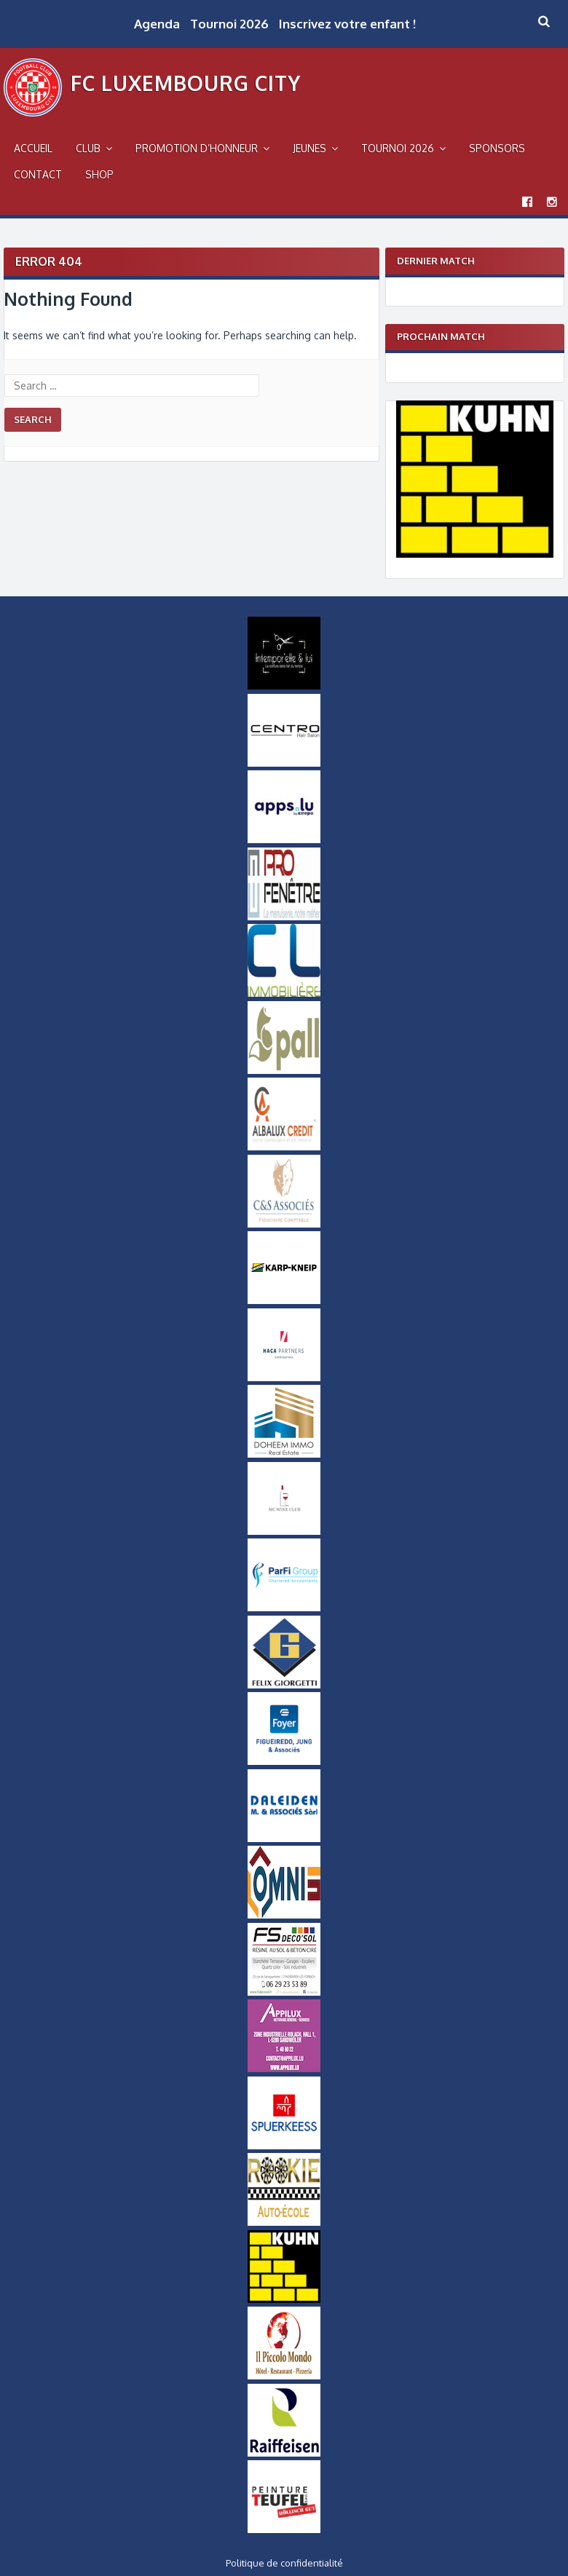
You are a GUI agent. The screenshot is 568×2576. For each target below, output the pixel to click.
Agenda (157, 23)
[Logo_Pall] (284, 1070)
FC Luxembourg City (186, 83)
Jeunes (309, 148)
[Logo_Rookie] (284, 2222)
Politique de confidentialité (284, 2563)
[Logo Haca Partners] (284, 1377)
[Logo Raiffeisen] (284, 2453)
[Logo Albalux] (284, 1147)
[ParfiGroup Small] (284, 1607)
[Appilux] (284, 2068)
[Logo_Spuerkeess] (284, 2146)
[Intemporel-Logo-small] (284, 686)
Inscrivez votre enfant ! (347, 23)
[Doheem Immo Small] (284, 1454)
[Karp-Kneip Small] (284, 1300)
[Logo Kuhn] (474, 554)
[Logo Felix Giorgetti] (284, 1685)
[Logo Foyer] (284, 1761)
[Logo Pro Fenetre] (284, 916)
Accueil (33, 148)
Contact (38, 174)
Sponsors (497, 148)
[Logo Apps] (284, 839)
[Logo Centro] (284, 763)
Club (88, 148)
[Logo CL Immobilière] (284, 993)
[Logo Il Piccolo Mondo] (284, 2376)
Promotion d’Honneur (196, 148)
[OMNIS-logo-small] (284, 1915)
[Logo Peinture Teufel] (284, 2529)
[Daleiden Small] (284, 1838)
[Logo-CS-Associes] (284, 1224)
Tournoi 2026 (229, 23)
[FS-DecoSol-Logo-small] (284, 1992)
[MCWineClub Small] (284, 1531)
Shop (99, 174)
